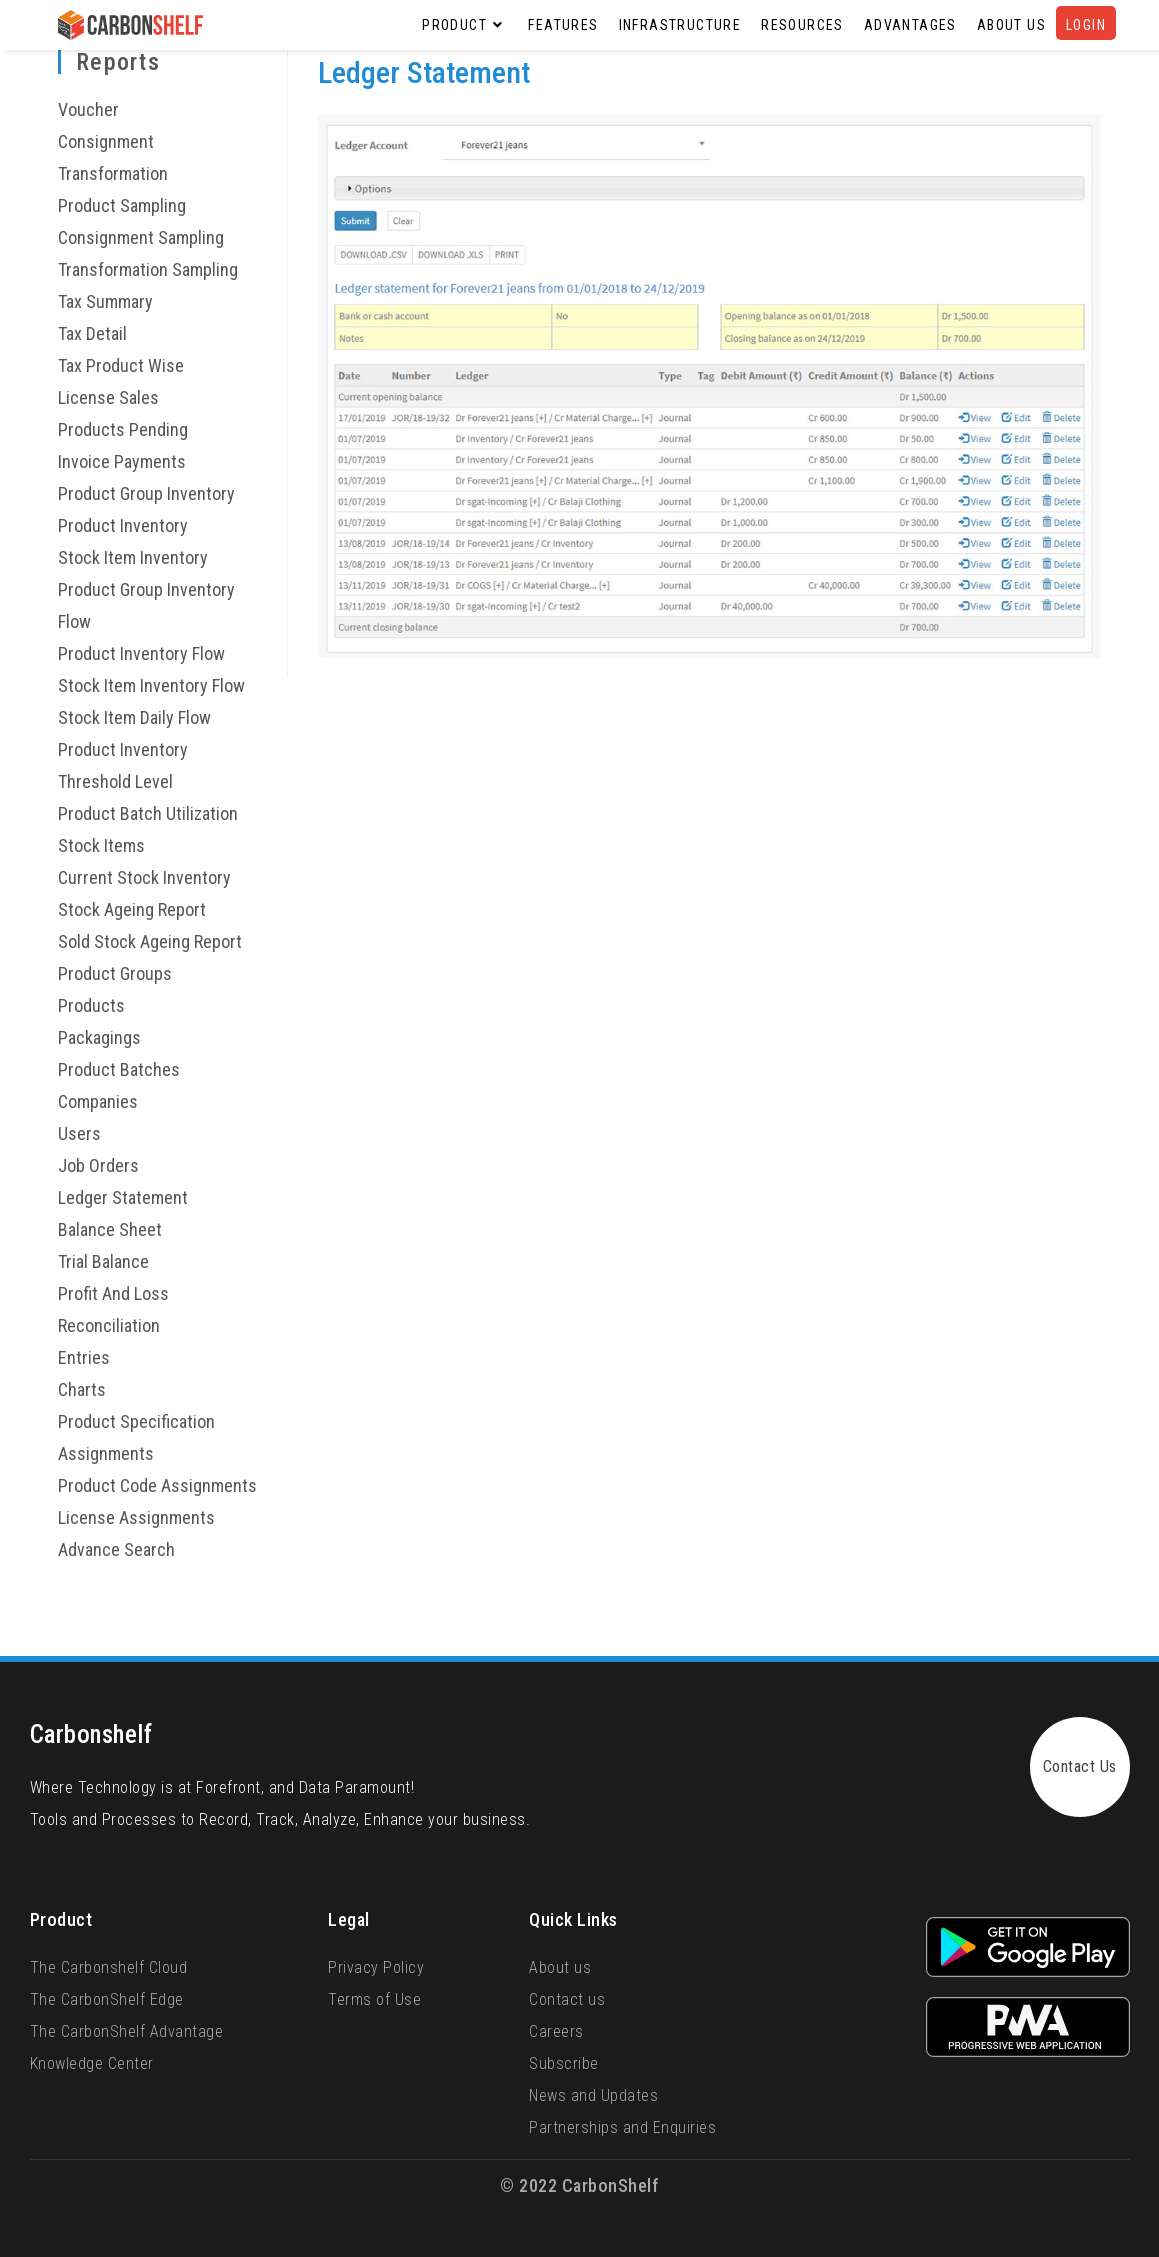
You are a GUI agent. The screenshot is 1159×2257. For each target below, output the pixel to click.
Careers (556, 2031)
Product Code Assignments (157, 1485)
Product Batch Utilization (148, 813)
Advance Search (116, 1549)
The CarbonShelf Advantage (127, 2031)
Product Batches (119, 1069)
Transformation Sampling (148, 269)
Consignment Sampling (141, 237)
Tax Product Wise (121, 365)
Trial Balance (103, 1261)
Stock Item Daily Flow (134, 717)
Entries (84, 1357)
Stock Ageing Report (132, 909)
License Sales (108, 397)
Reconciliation (109, 1325)
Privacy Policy (376, 1967)
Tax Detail (92, 333)
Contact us (567, 1999)
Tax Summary (105, 301)
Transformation (113, 173)
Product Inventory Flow (141, 653)
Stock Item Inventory (133, 557)
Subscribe (564, 2063)
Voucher (88, 109)
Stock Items (101, 845)
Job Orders (98, 1165)
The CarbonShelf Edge (107, 1999)
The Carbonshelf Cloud (109, 1967)
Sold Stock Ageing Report (150, 941)
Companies (98, 1101)
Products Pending (123, 429)
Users (79, 1133)
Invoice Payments (122, 461)
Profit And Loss (113, 1293)
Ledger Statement (123, 1197)
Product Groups (115, 973)
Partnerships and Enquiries (622, 2127)
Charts (82, 1389)
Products (91, 1005)
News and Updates (593, 2095)
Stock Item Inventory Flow (151, 685)
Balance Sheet (110, 1229)
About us (560, 1967)
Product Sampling (122, 205)
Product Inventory (123, 525)
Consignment (106, 141)
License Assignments (136, 1517)
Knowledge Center (92, 2063)
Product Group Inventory (146, 493)
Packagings (99, 1037)
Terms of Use (374, 1999)
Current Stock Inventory (144, 877)
